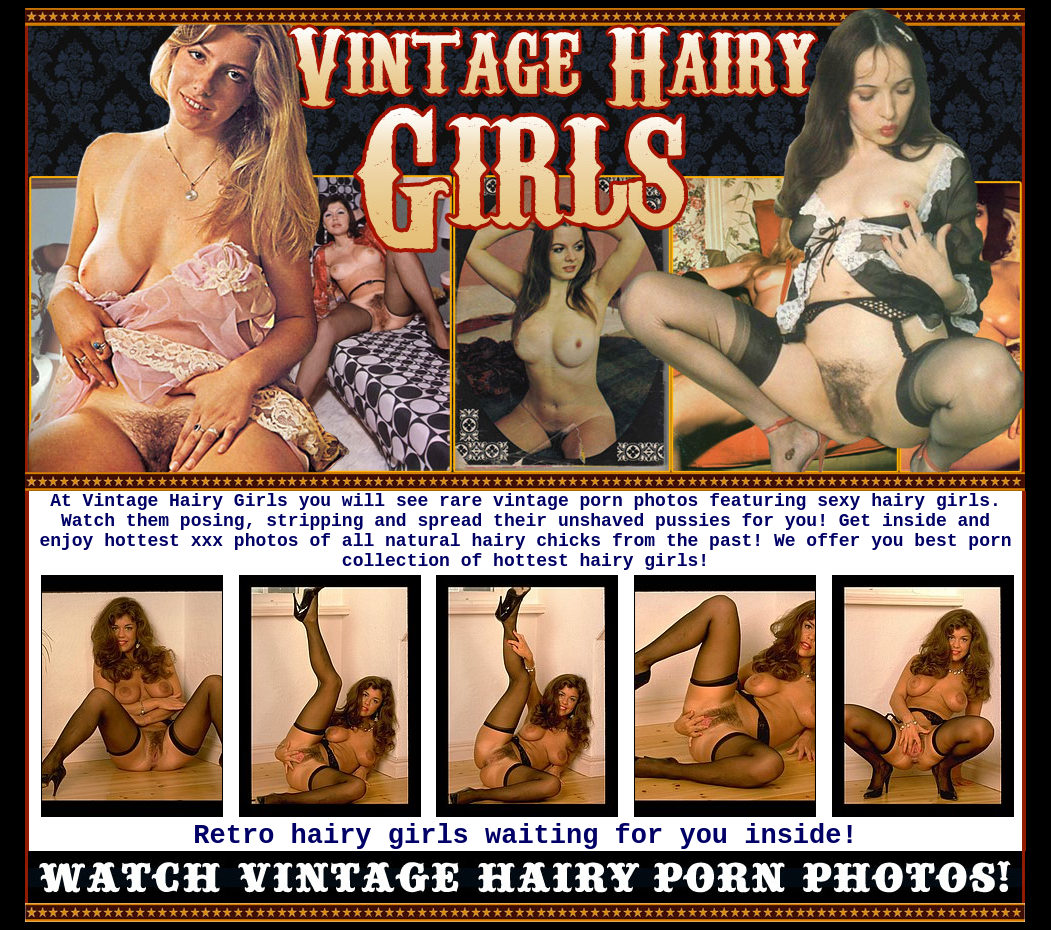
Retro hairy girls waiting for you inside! (525, 836)
